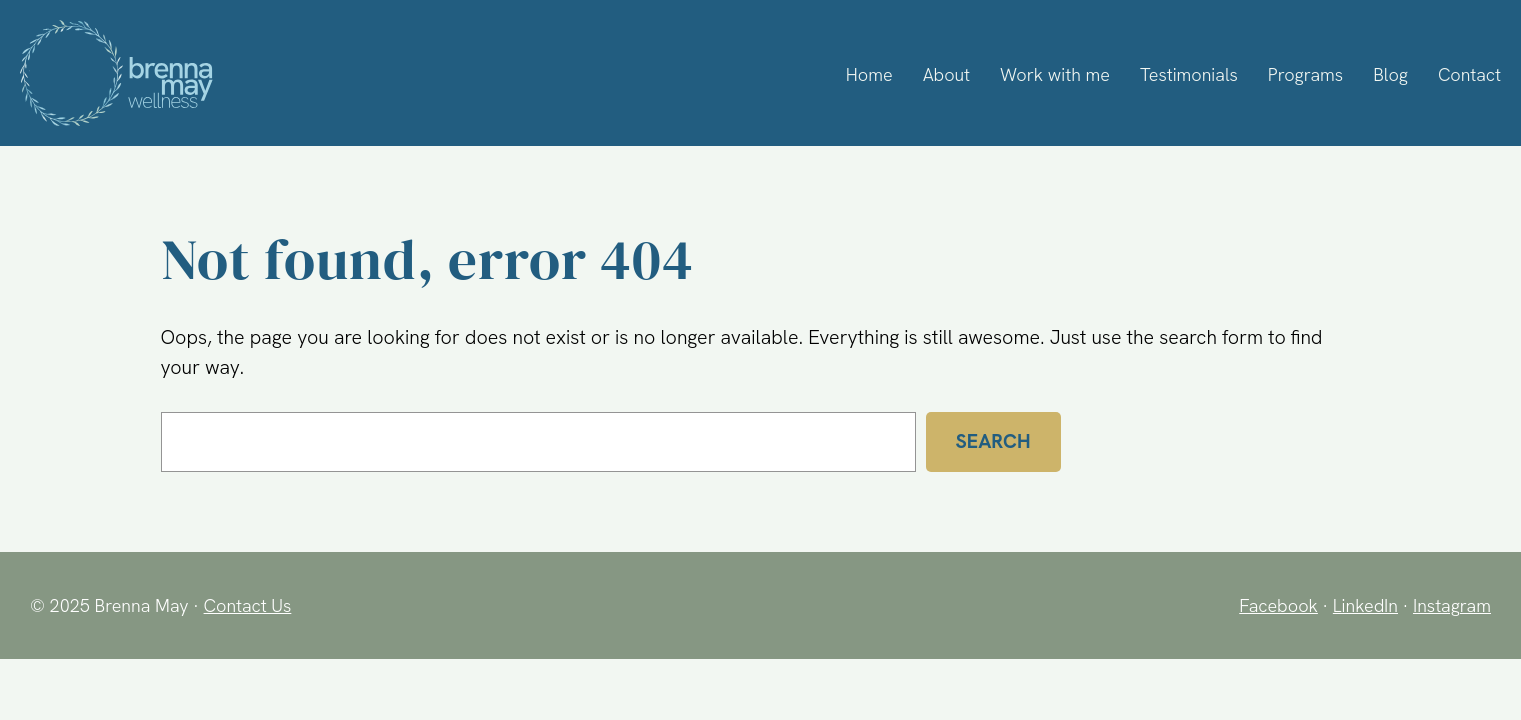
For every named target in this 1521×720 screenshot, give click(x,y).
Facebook (1273, 605)
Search (993, 441)
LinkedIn (1362, 605)
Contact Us (249, 605)
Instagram (1451, 605)
